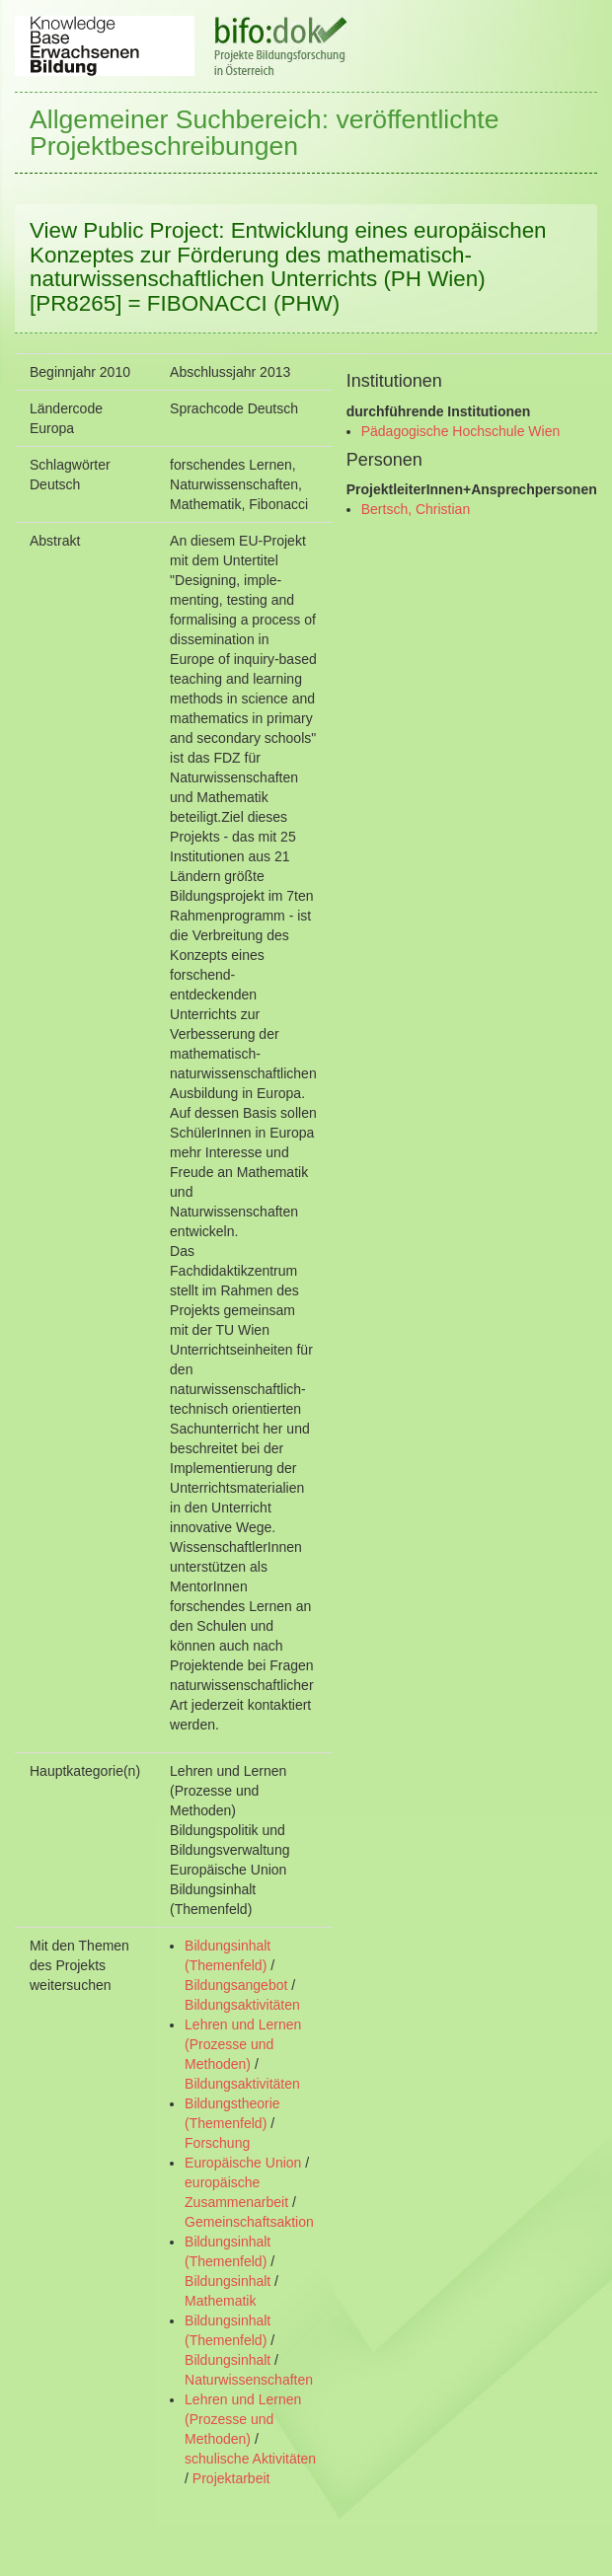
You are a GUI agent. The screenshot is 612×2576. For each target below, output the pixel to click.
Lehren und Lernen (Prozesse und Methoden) (243, 2044)
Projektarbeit (231, 2478)
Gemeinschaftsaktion (249, 2222)
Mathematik (220, 2301)
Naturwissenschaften (249, 2380)
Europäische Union (243, 2163)
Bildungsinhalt (227, 2281)
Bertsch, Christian (415, 509)
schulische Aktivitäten (250, 2458)
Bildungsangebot (236, 1985)
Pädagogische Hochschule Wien (461, 431)
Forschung (217, 2143)
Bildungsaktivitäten (242, 2005)
